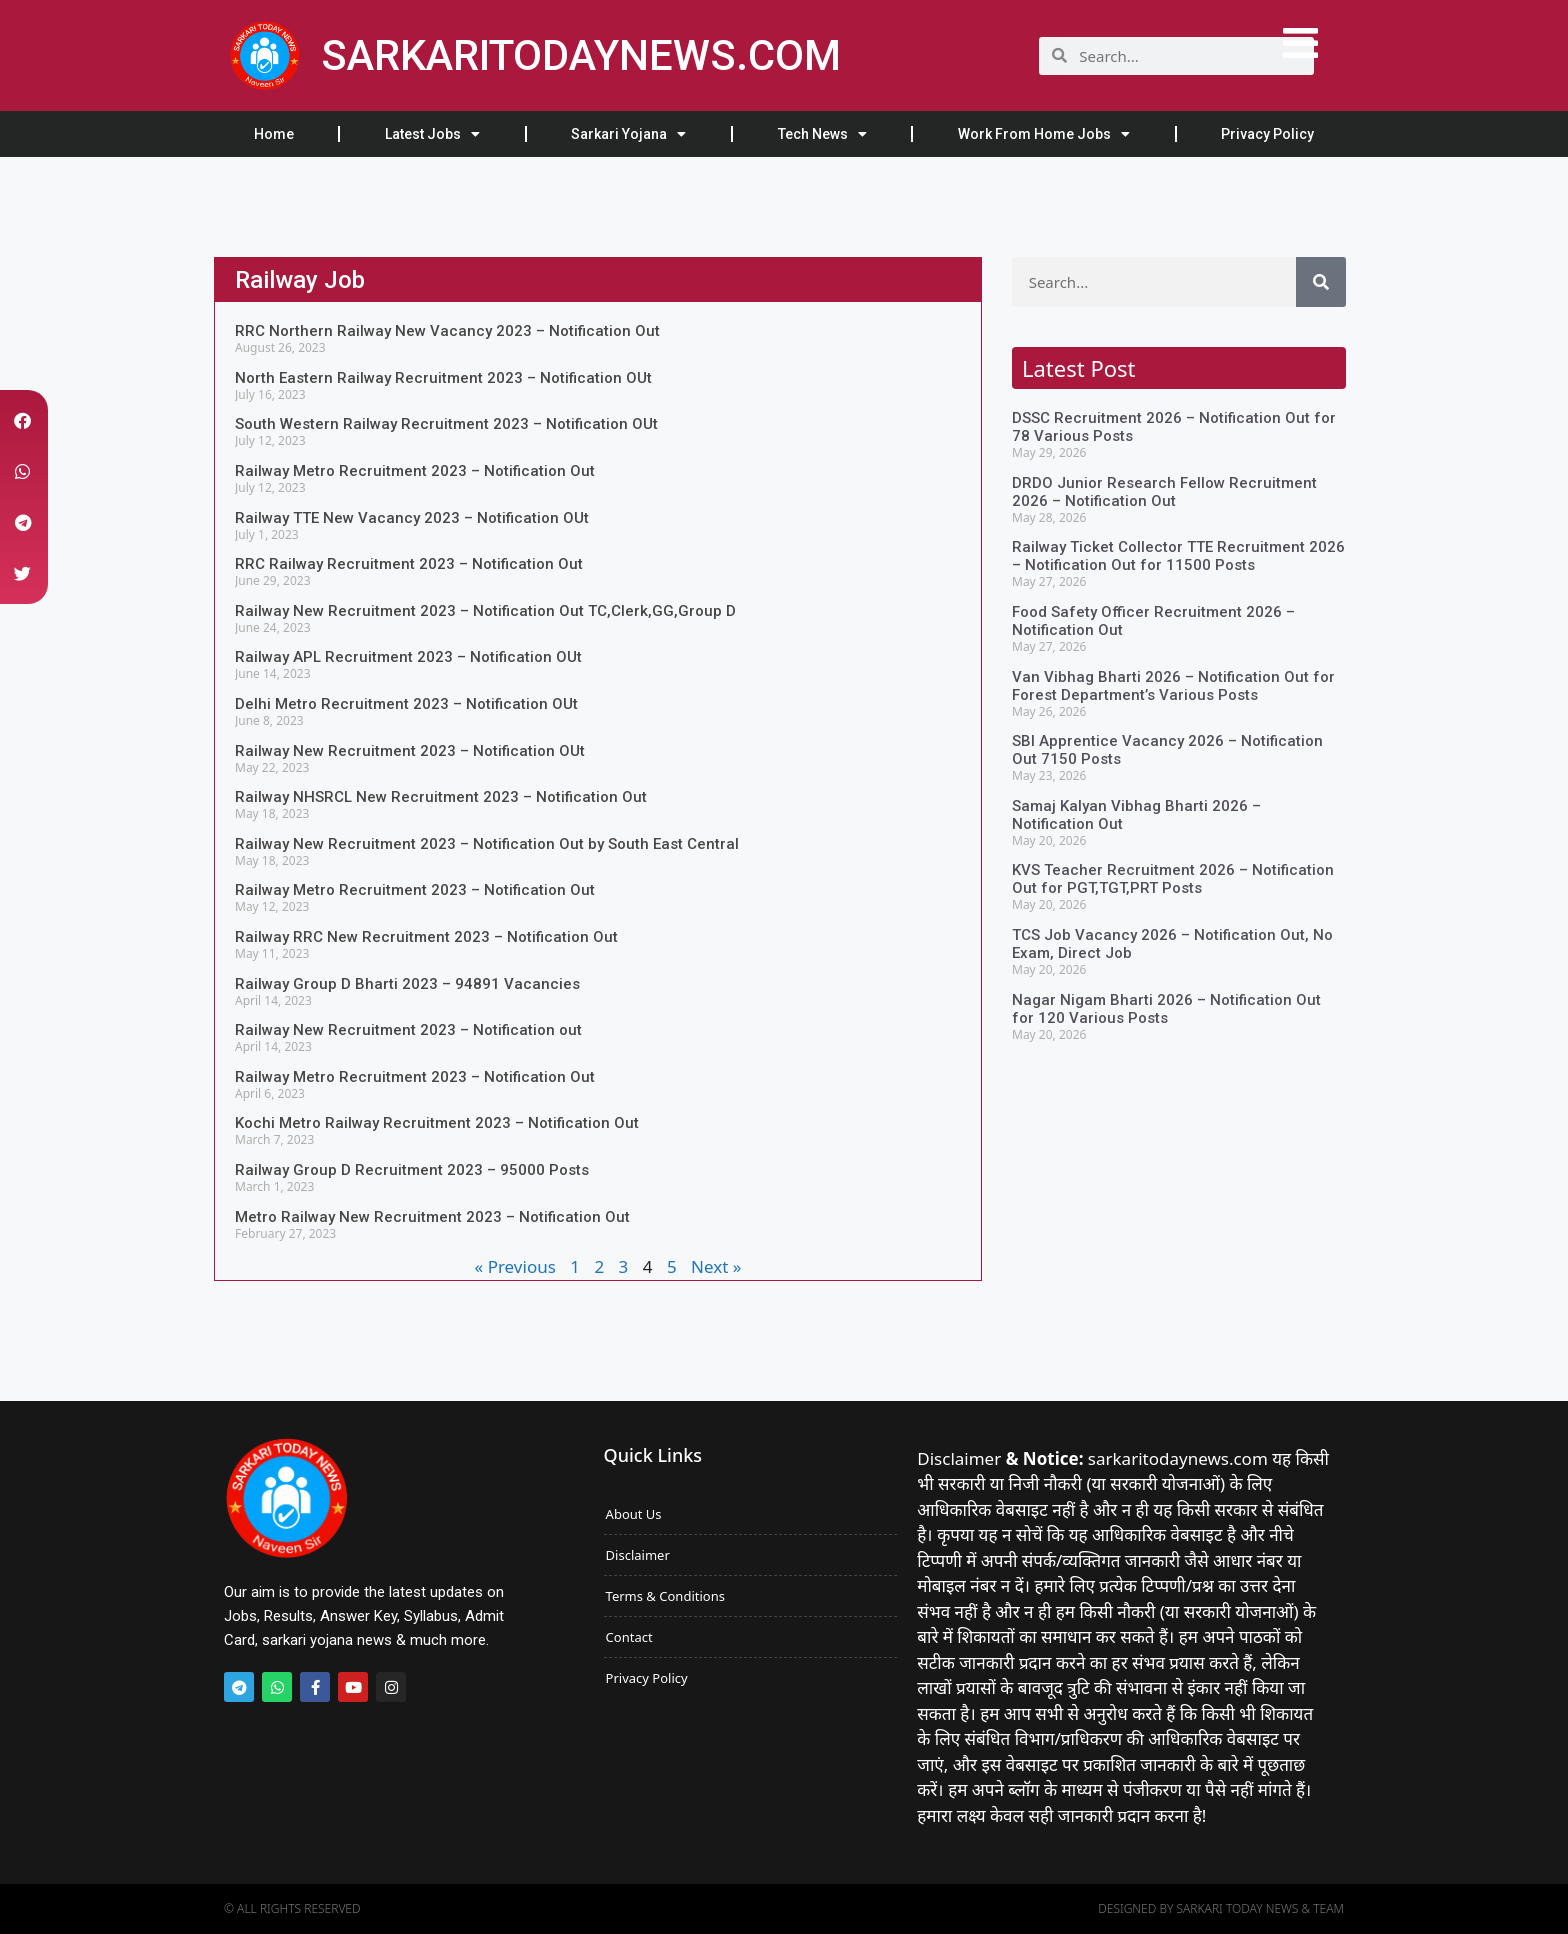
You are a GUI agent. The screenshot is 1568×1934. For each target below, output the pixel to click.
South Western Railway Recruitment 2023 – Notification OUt (446, 424)
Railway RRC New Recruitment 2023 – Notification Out (426, 937)
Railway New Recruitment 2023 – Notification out (408, 1030)
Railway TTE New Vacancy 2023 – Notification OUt (412, 518)
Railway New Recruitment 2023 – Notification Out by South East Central (487, 844)
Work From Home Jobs (1044, 134)
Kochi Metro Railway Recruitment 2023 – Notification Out (437, 1123)
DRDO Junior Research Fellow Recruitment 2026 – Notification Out (1164, 492)
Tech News (822, 134)
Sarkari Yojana (628, 134)
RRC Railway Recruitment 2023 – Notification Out (409, 564)
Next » (716, 1266)
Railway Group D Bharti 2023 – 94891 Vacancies (407, 984)
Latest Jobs (432, 134)
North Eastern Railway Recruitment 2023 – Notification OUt (443, 378)
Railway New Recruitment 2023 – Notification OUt (410, 751)
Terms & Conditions (665, 1596)
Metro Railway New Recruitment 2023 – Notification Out (432, 1217)
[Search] (1321, 282)
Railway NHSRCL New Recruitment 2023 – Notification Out (441, 797)
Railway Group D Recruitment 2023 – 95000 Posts (412, 1170)
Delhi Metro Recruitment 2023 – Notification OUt (406, 704)
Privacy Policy (1267, 134)
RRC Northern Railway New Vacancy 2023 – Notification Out (447, 331)
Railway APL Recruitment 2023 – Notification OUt (408, 657)
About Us (634, 1514)
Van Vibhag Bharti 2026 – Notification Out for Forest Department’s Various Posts (1173, 686)
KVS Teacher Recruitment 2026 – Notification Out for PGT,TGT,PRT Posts (1173, 879)
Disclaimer (638, 1555)
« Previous (515, 1266)
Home (274, 134)
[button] (22, 420)
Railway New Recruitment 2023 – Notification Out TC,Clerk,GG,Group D (485, 611)
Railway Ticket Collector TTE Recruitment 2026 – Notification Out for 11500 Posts (1178, 556)
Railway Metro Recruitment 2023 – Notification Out (415, 471)
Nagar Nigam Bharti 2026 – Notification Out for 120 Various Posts (1166, 1009)
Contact (629, 1637)
